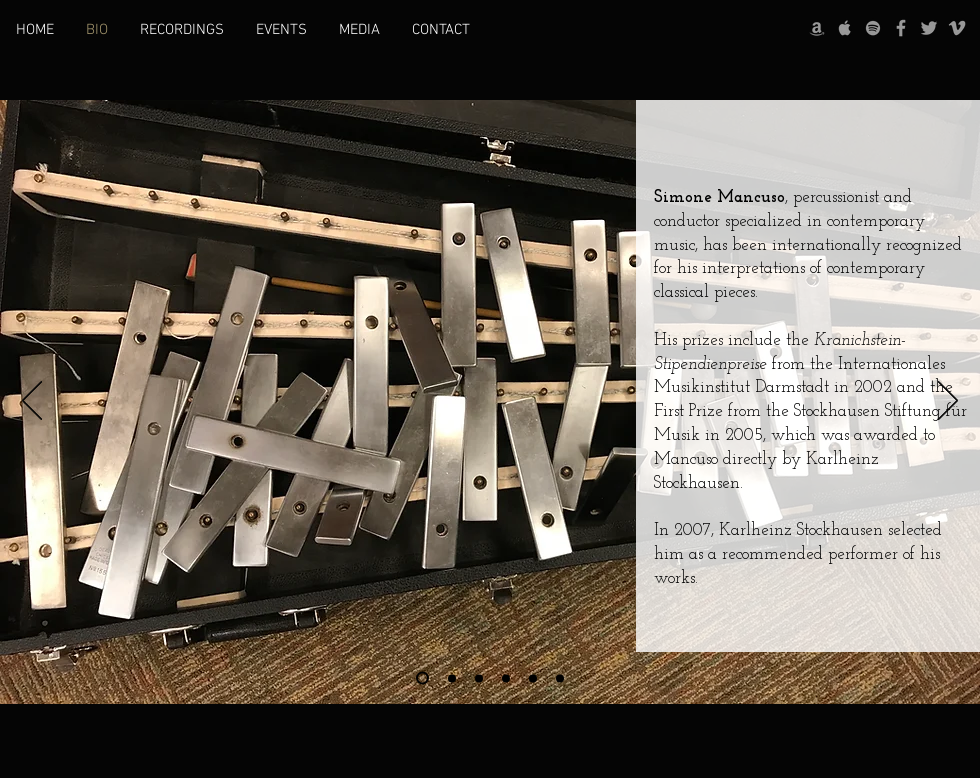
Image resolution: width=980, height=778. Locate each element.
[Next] (948, 402)
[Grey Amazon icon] (817, 28)
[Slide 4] (506, 678)
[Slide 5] (533, 678)
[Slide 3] (479, 678)
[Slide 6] (560, 678)
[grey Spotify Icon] (873, 28)
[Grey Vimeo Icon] (957, 28)
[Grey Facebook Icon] (901, 28)
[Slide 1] (422, 678)
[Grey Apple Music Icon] (845, 28)
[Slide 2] (452, 678)
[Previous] (32, 402)
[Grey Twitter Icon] (929, 28)
